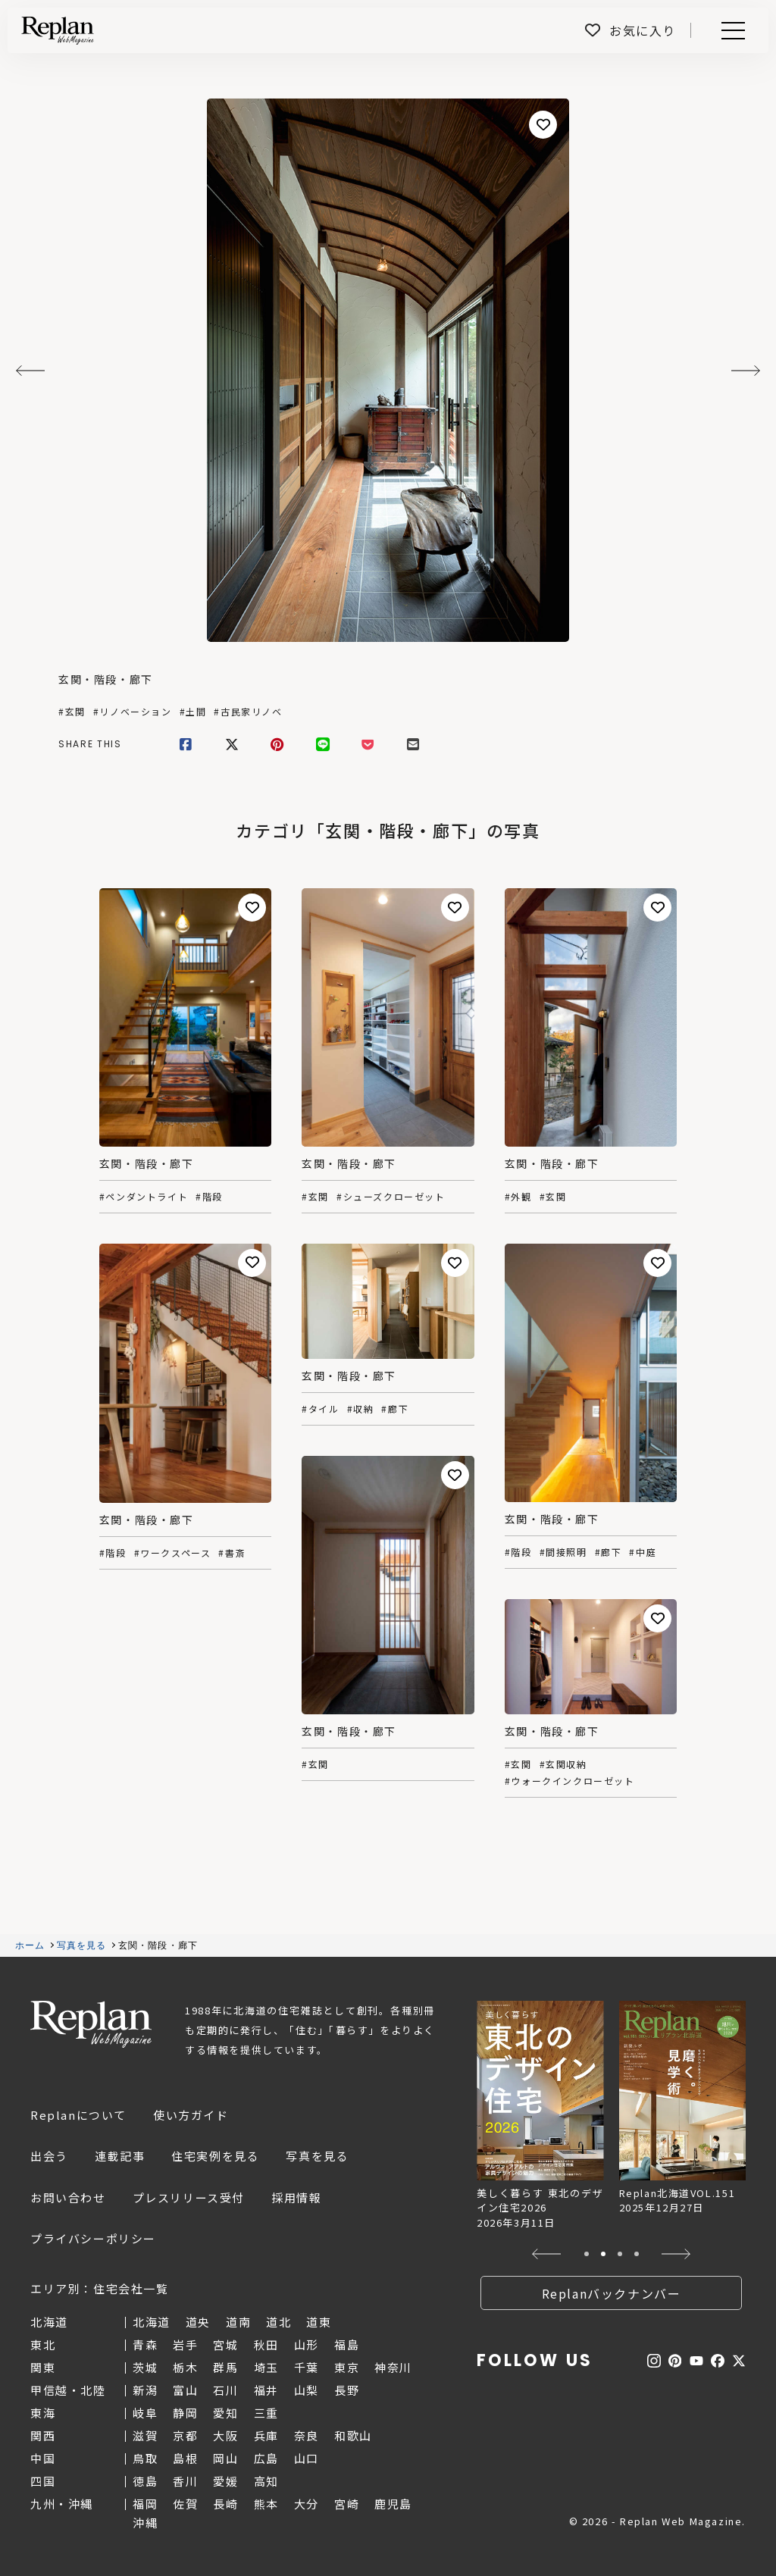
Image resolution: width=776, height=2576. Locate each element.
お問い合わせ (68, 2197)
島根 (185, 2458)
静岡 (185, 2412)
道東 (318, 2321)
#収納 (360, 1408)
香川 (185, 2481)
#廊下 (394, 1408)
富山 (185, 2390)
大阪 (225, 2435)
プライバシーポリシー (93, 2238)
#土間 (193, 711)
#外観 (518, 1196)
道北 (278, 2321)
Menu (730, 30)
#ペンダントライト (143, 1196)
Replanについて (78, 2115)
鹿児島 (393, 2503)
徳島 (145, 2481)
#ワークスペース (172, 1552)
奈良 (306, 2435)
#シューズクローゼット (391, 1196)
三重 (266, 2412)
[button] (547, 2254)
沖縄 (145, 2522)
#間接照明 (563, 1552)
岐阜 (145, 2412)
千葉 (306, 2367)
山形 (306, 2344)
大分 (306, 2503)
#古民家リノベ (248, 711)
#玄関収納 (563, 1764)
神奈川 (393, 2367)
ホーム (30, 1945)
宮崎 (346, 2503)
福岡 (145, 2503)
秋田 (266, 2344)
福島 (346, 2344)
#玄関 (72, 711)
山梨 (306, 2390)
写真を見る (82, 1945)
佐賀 (185, 2503)
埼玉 (266, 2367)
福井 (266, 2390)
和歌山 (353, 2435)
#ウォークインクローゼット (570, 1781)
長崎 (225, 2503)
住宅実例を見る (215, 2156)
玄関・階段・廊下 (105, 679)
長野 (346, 2390)
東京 (346, 2367)
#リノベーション (132, 711)
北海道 (152, 2321)
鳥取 (145, 2458)
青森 (145, 2344)
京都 (185, 2435)
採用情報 (296, 2197)
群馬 (225, 2367)
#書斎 (232, 1552)
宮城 (225, 2344)
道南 (238, 2321)
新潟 (145, 2390)
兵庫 (266, 2435)
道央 (198, 2321)
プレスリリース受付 (189, 2197)
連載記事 (120, 2156)
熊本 (266, 2503)
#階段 (209, 1196)
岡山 (225, 2458)
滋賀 (145, 2435)
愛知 (225, 2412)
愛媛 (225, 2481)
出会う (49, 2156)
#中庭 (642, 1552)
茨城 (145, 2367)
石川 (225, 2390)
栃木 (185, 2367)
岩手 (185, 2344)
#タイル (320, 1408)
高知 (266, 2481)
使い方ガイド (191, 2115)
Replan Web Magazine (91, 2024)
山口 (306, 2458)
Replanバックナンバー (611, 2293)
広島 (266, 2458)
